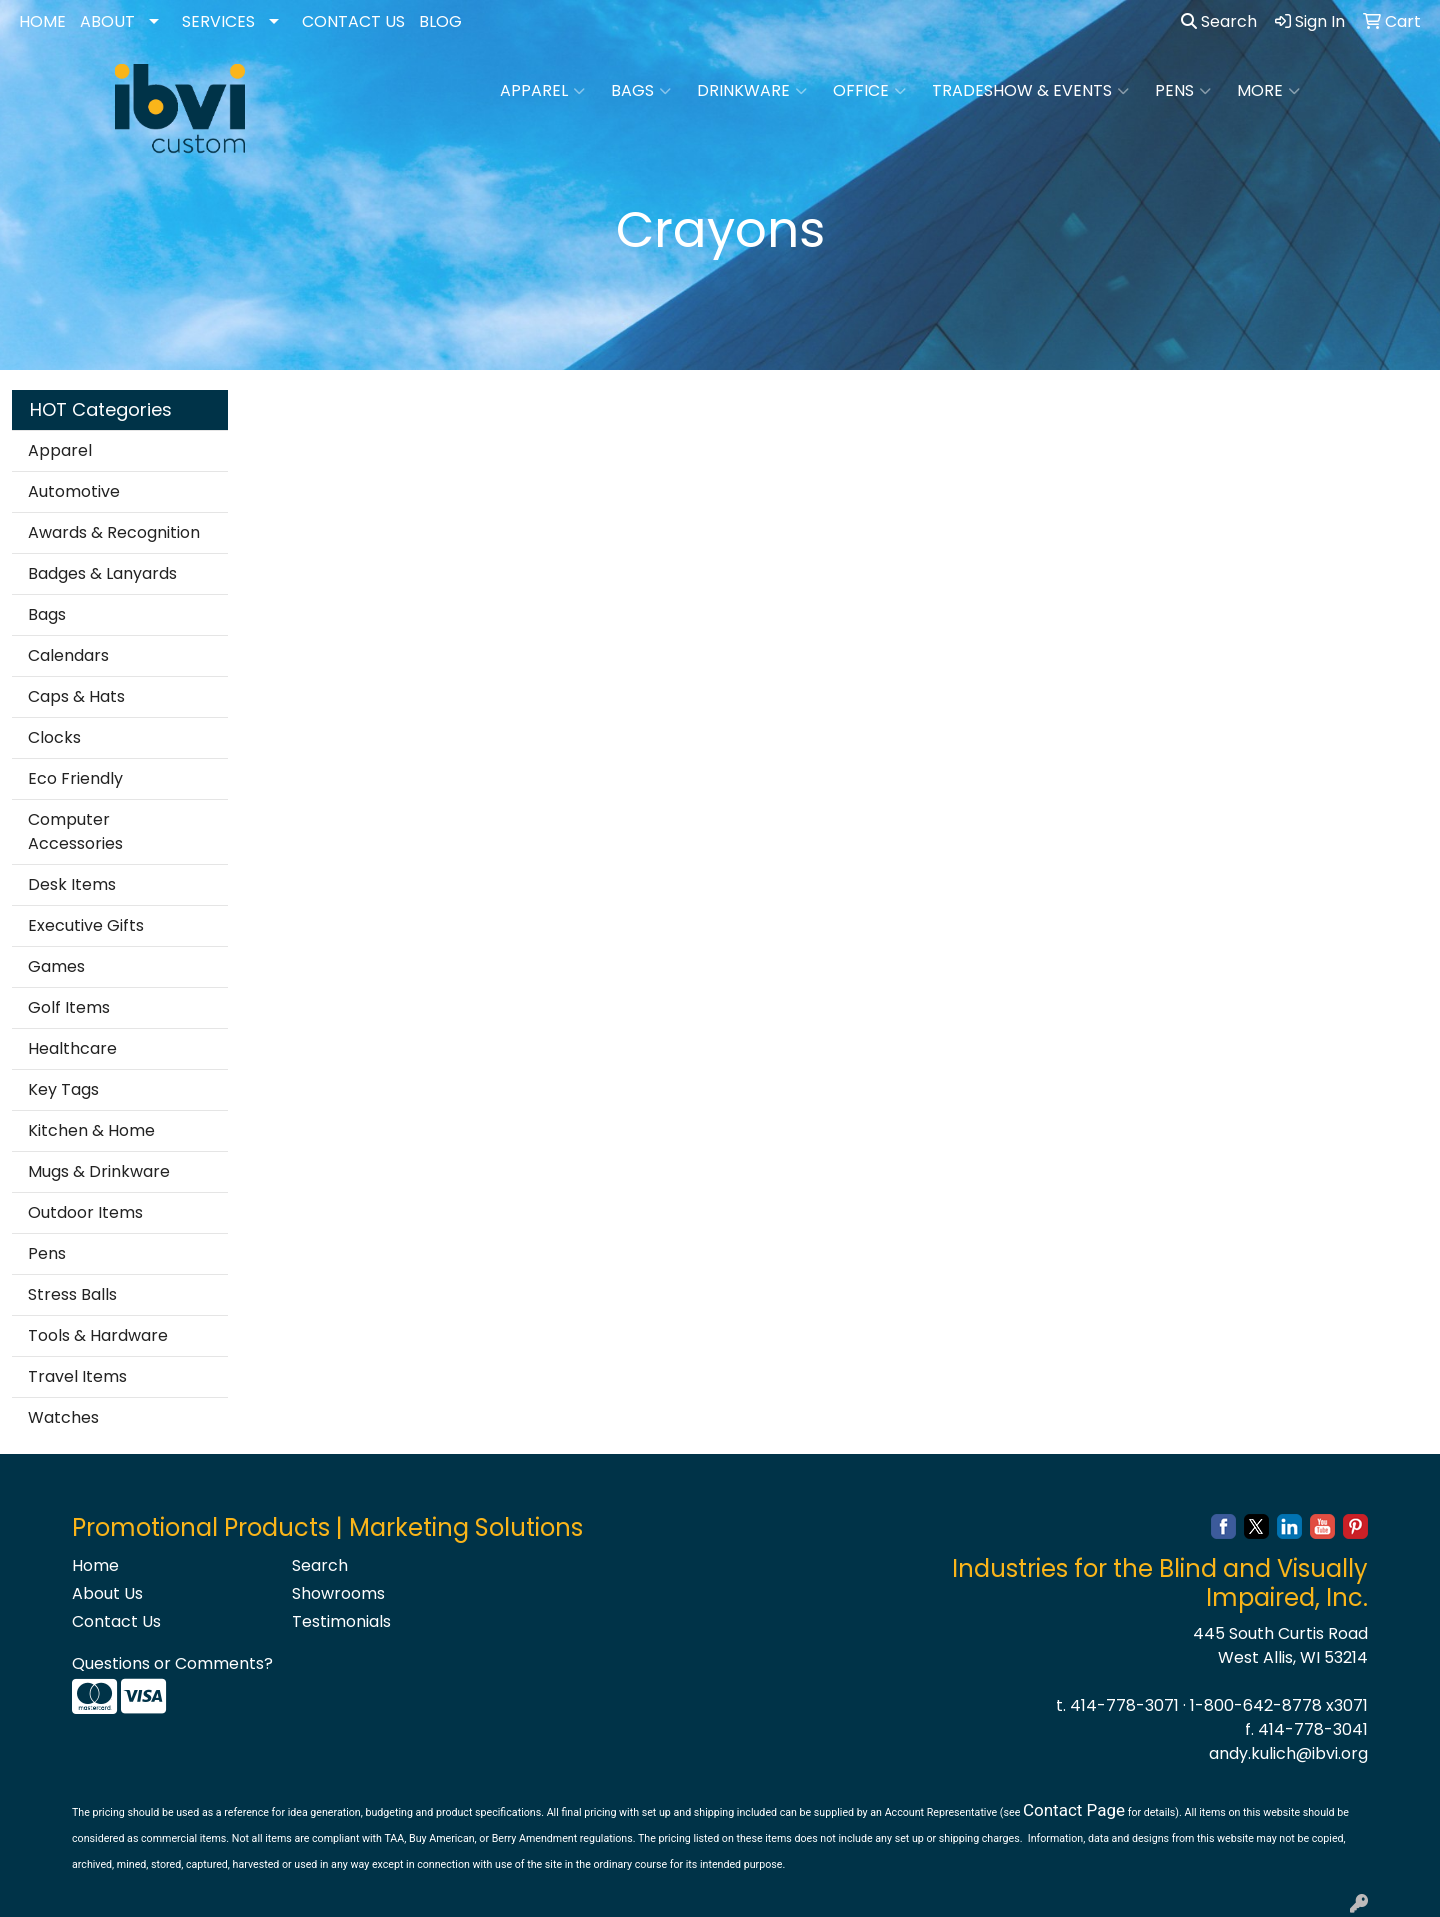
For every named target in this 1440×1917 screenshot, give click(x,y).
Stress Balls (72, 1294)
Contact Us (116, 1621)
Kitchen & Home (91, 1130)
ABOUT (107, 21)
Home (95, 1565)
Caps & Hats (76, 696)
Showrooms (338, 1593)
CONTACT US (353, 21)
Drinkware (752, 91)
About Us (107, 1593)
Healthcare (72, 1048)
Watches (63, 1417)
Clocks (54, 737)
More (1268, 91)
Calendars (68, 655)
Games (56, 966)
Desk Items (72, 884)
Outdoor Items (85, 1212)
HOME (42, 21)
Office (869, 91)
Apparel (542, 91)
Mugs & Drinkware (99, 1171)
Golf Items (69, 1007)
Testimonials (341, 1621)
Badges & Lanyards (102, 573)
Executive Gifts (86, 925)
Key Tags (63, 1089)
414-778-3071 (1124, 1705)
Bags (641, 91)
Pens (1183, 91)
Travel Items (77, 1376)
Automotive (74, 491)
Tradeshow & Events (1030, 91)
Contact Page (1074, 1810)
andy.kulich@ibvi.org (1288, 1753)
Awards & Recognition (114, 532)
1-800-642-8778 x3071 (1279, 1705)
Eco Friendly (75, 778)
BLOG (440, 21)
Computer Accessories (75, 831)
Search (1219, 21)
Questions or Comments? (172, 1663)
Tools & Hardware (98, 1335)
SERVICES (218, 21)
